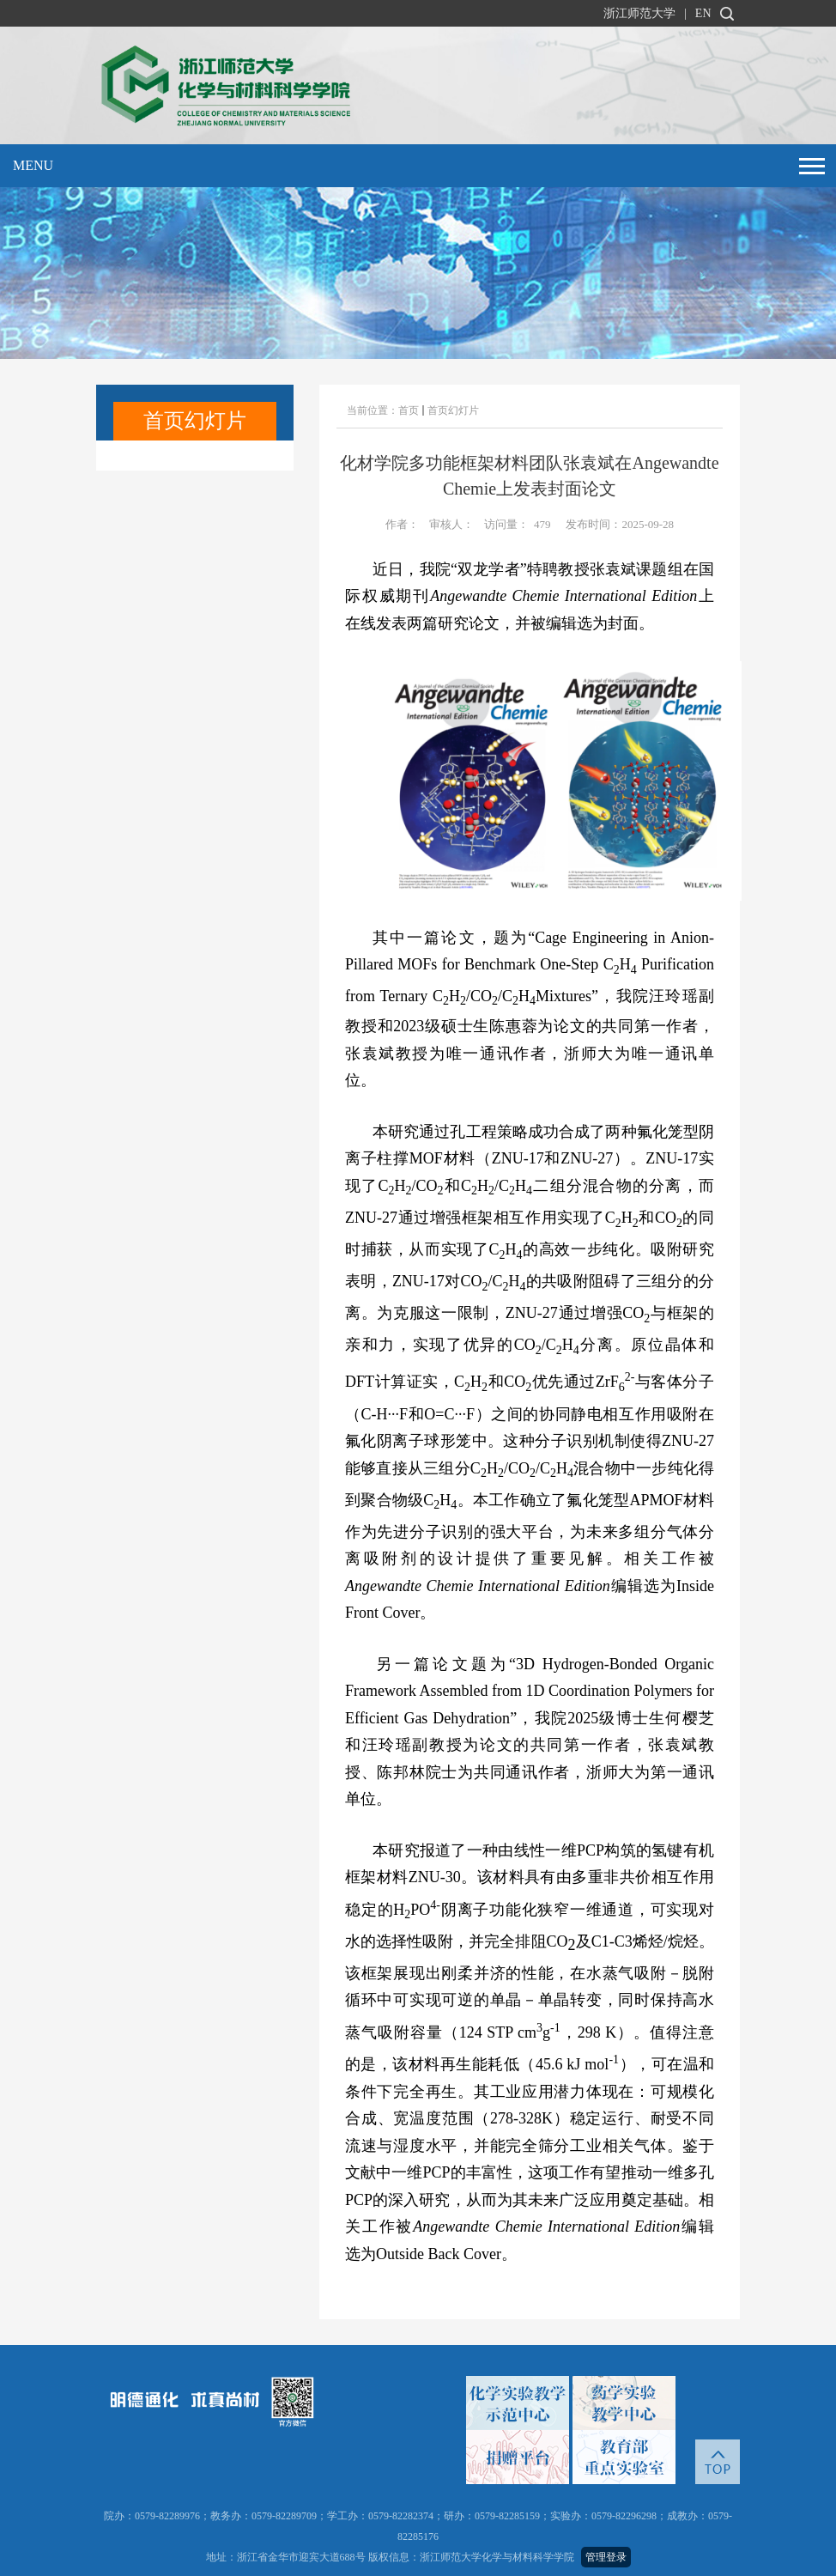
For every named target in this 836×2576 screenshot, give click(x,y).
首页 (408, 410)
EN (703, 13)
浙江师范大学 (639, 13)
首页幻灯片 (453, 410)
